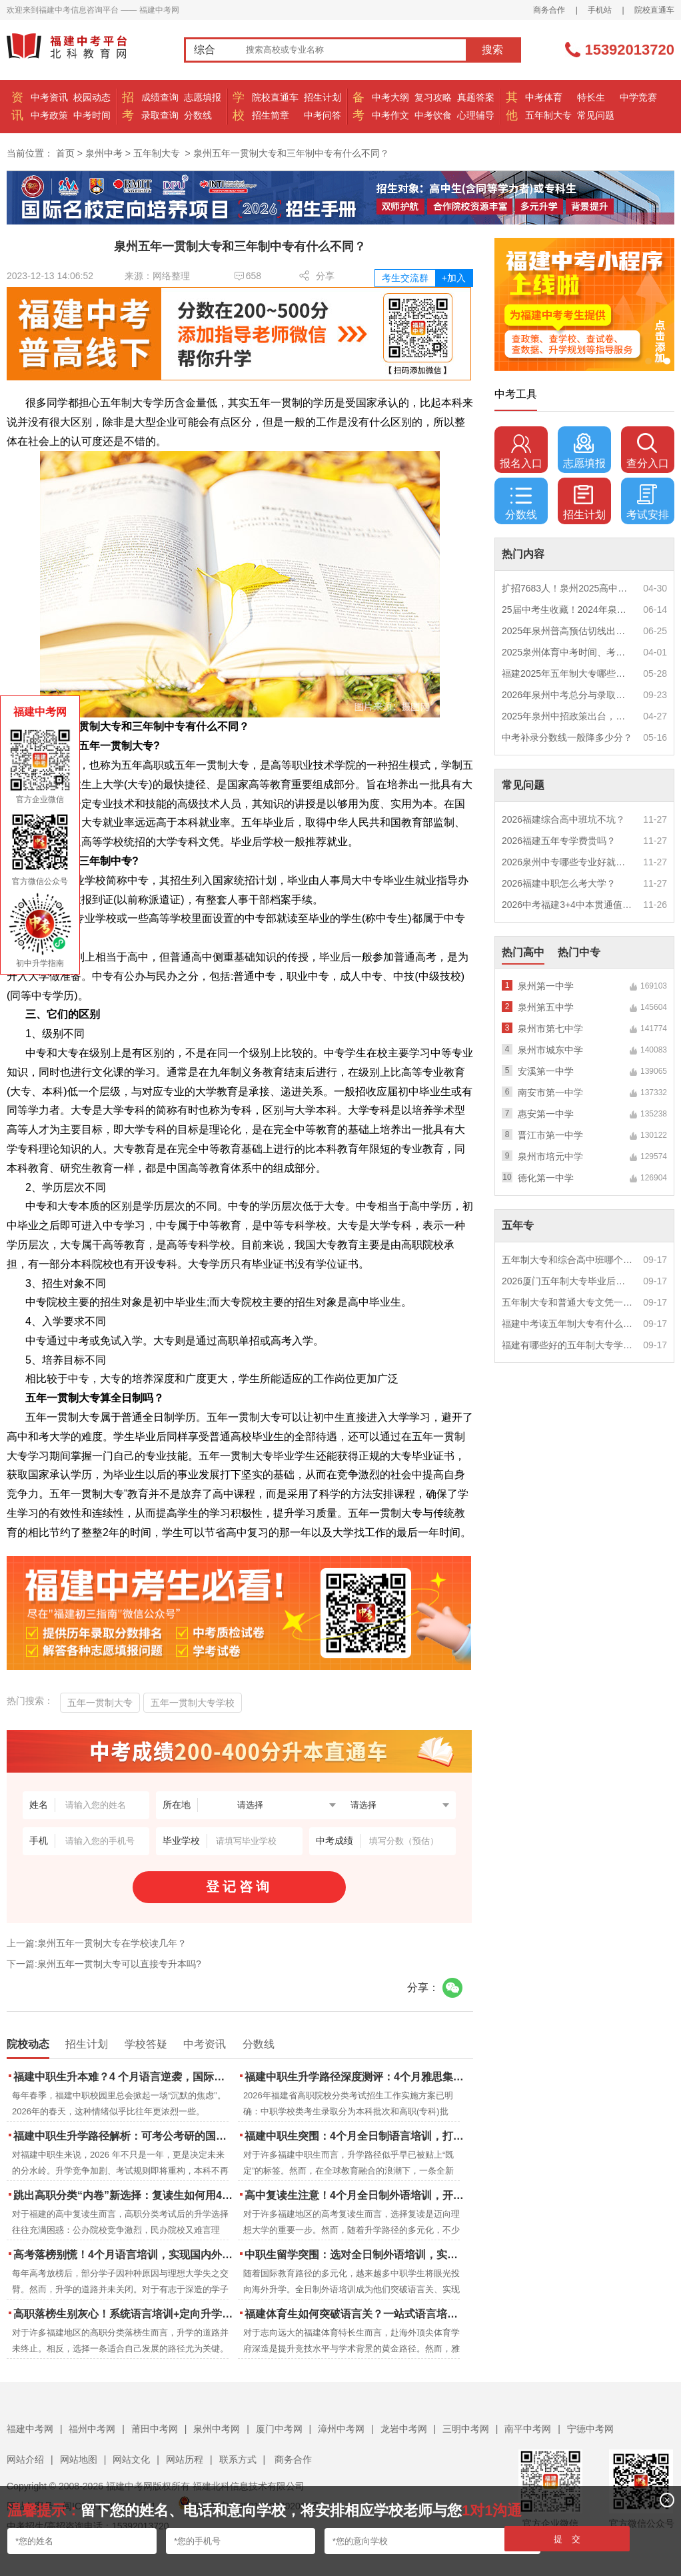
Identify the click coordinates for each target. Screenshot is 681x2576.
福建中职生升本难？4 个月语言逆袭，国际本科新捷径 (124, 2076)
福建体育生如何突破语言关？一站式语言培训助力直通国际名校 (355, 2314)
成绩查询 (160, 97)
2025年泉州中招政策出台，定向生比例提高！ (568, 716)
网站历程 (184, 2459)
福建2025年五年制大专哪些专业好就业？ (568, 673)
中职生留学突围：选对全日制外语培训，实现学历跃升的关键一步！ (355, 2254)
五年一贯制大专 (100, 1702)
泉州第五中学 (546, 1007)
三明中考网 (465, 2428)
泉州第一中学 (546, 986)
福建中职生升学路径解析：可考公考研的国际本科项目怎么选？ (124, 2136)
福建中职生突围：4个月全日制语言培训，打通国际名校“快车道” (355, 2136)
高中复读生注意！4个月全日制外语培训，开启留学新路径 (355, 2195)
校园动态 (92, 97)
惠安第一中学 (546, 1113)
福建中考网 (30, 2428)
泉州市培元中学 (550, 1156)
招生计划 (322, 97)
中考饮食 (433, 115)
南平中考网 (527, 2428)
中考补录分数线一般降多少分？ (567, 737)
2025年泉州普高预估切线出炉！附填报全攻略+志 (568, 631)
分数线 (198, 115)
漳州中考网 (341, 2428)
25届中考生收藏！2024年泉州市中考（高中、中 (568, 609)
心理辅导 (475, 115)
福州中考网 (92, 2428)
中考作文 (390, 115)
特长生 (591, 97)
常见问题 (595, 115)
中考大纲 (390, 97)
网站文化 (131, 2459)
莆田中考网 (154, 2428)
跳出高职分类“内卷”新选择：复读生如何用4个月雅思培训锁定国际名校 (124, 2195)
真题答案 (475, 97)
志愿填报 (202, 97)
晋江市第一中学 (550, 1135)
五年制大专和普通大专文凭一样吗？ (568, 1302)
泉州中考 (104, 153)
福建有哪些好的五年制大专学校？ (568, 1345)
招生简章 (270, 115)
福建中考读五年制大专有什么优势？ (568, 1323)
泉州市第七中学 (550, 1028)
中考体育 (543, 97)
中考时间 (92, 115)
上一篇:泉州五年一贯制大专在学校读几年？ (97, 1943)
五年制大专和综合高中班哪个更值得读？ (568, 1259)
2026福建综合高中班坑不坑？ (563, 819)
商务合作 (549, 10)
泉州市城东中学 (550, 1050)
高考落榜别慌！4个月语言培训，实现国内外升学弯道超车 (124, 2254)
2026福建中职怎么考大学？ (559, 883)
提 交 (567, 2539)
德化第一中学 (546, 1177)
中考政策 (49, 115)
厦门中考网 (279, 2428)
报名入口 (521, 451)
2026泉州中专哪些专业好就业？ (568, 862)
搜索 (492, 49)
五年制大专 (548, 115)
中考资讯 (49, 97)
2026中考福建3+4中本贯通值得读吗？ (568, 904)
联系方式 (238, 2459)
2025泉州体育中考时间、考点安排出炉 (568, 652)
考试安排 (647, 502)
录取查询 (160, 115)
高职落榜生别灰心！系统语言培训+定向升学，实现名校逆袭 (124, 2314)
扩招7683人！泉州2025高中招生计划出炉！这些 (568, 588)
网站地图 (78, 2459)
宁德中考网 (590, 2428)
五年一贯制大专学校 (193, 1702)
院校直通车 (654, 10)
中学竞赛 (638, 97)
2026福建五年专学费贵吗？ (559, 840)
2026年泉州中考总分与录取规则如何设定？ (568, 694)
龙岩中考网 (403, 2428)
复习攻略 (433, 97)
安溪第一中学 (546, 1071)
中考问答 (322, 115)
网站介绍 (25, 2459)
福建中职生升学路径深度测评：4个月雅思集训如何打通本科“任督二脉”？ (355, 2076)
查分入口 (647, 451)
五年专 (518, 1225)
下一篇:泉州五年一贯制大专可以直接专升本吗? (104, 1963)
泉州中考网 (216, 2428)
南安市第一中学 (550, 1092)
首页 (65, 153)
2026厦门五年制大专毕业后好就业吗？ (568, 1281)
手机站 (600, 10)
